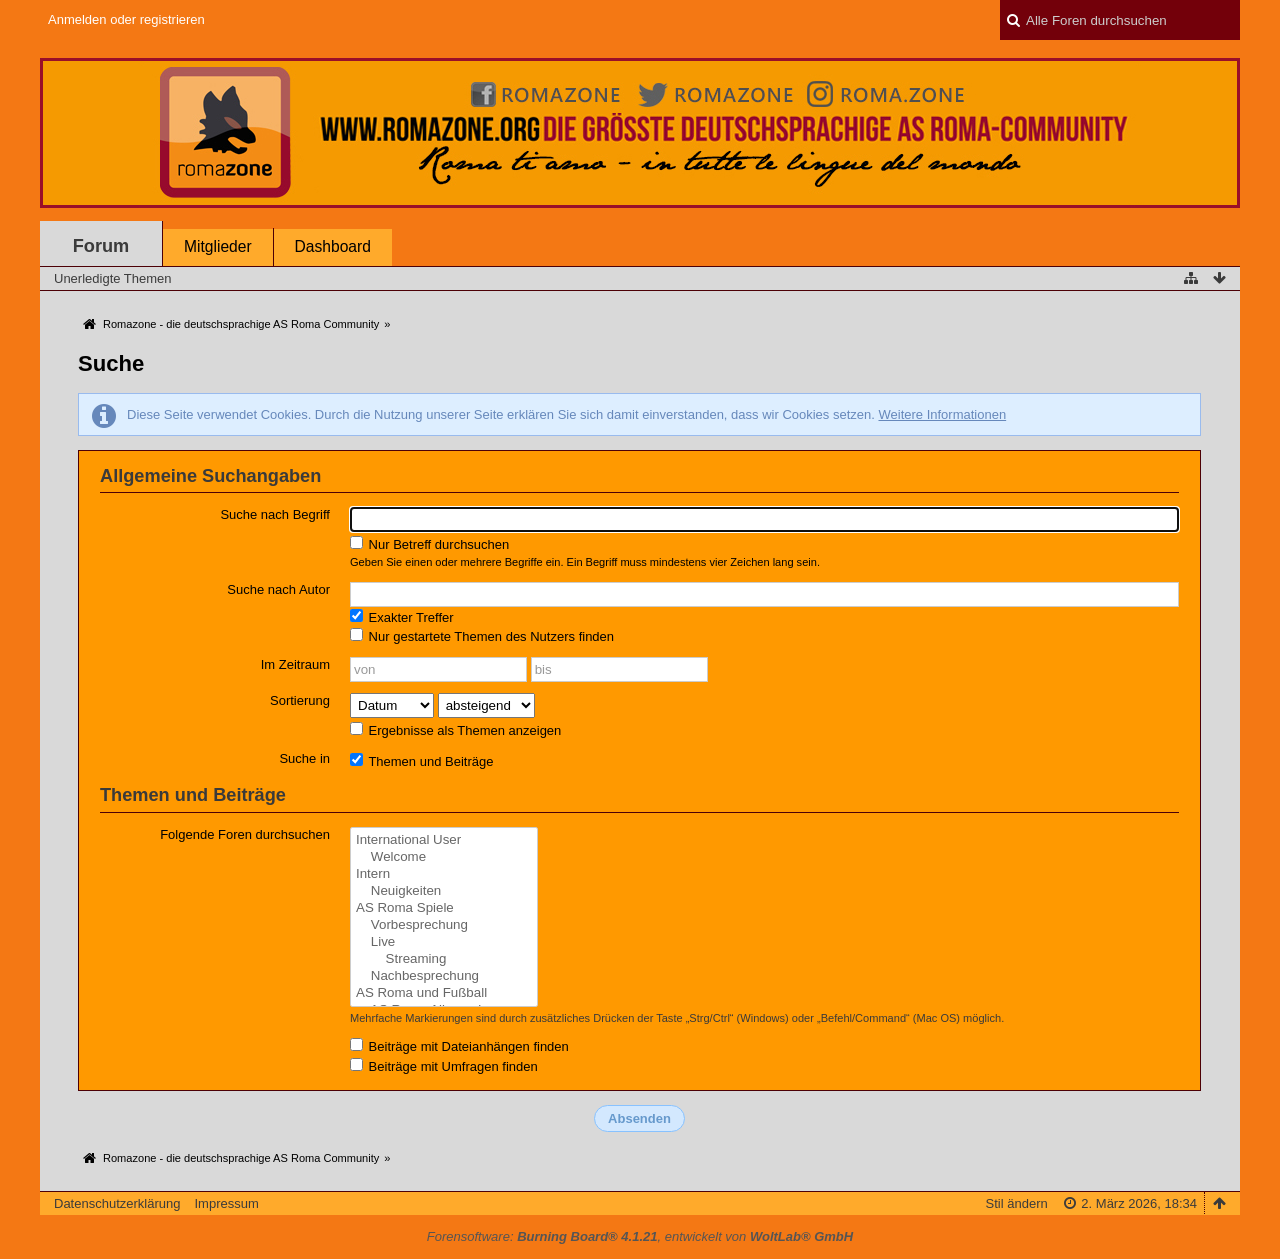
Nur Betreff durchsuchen (429, 544)
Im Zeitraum (295, 664)
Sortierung (300, 700)
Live (444, 942)
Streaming (444, 959)
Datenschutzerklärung (117, 1203)
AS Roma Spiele (444, 908)
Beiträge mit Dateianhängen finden (459, 1046)
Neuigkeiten (444, 891)
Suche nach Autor (278, 589)
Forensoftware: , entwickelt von (640, 1236)
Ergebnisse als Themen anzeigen (455, 730)
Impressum (226, 1203)
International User (444, 840)
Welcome (444, 857)
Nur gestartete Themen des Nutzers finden (482, 636)
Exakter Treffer (402, 617)
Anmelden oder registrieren (126, 19)
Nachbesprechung (444, 976)
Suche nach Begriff (275, 514)
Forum (101, 246)
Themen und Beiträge (421, 761)
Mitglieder (218, 246)
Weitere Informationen (942, 414)
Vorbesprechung (444, 925)
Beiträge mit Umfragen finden (444, 1066)
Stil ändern (1017, 1203)
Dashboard (333, 246)
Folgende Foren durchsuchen (245, 834)
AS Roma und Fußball (444, 993)
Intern (444, 874)
